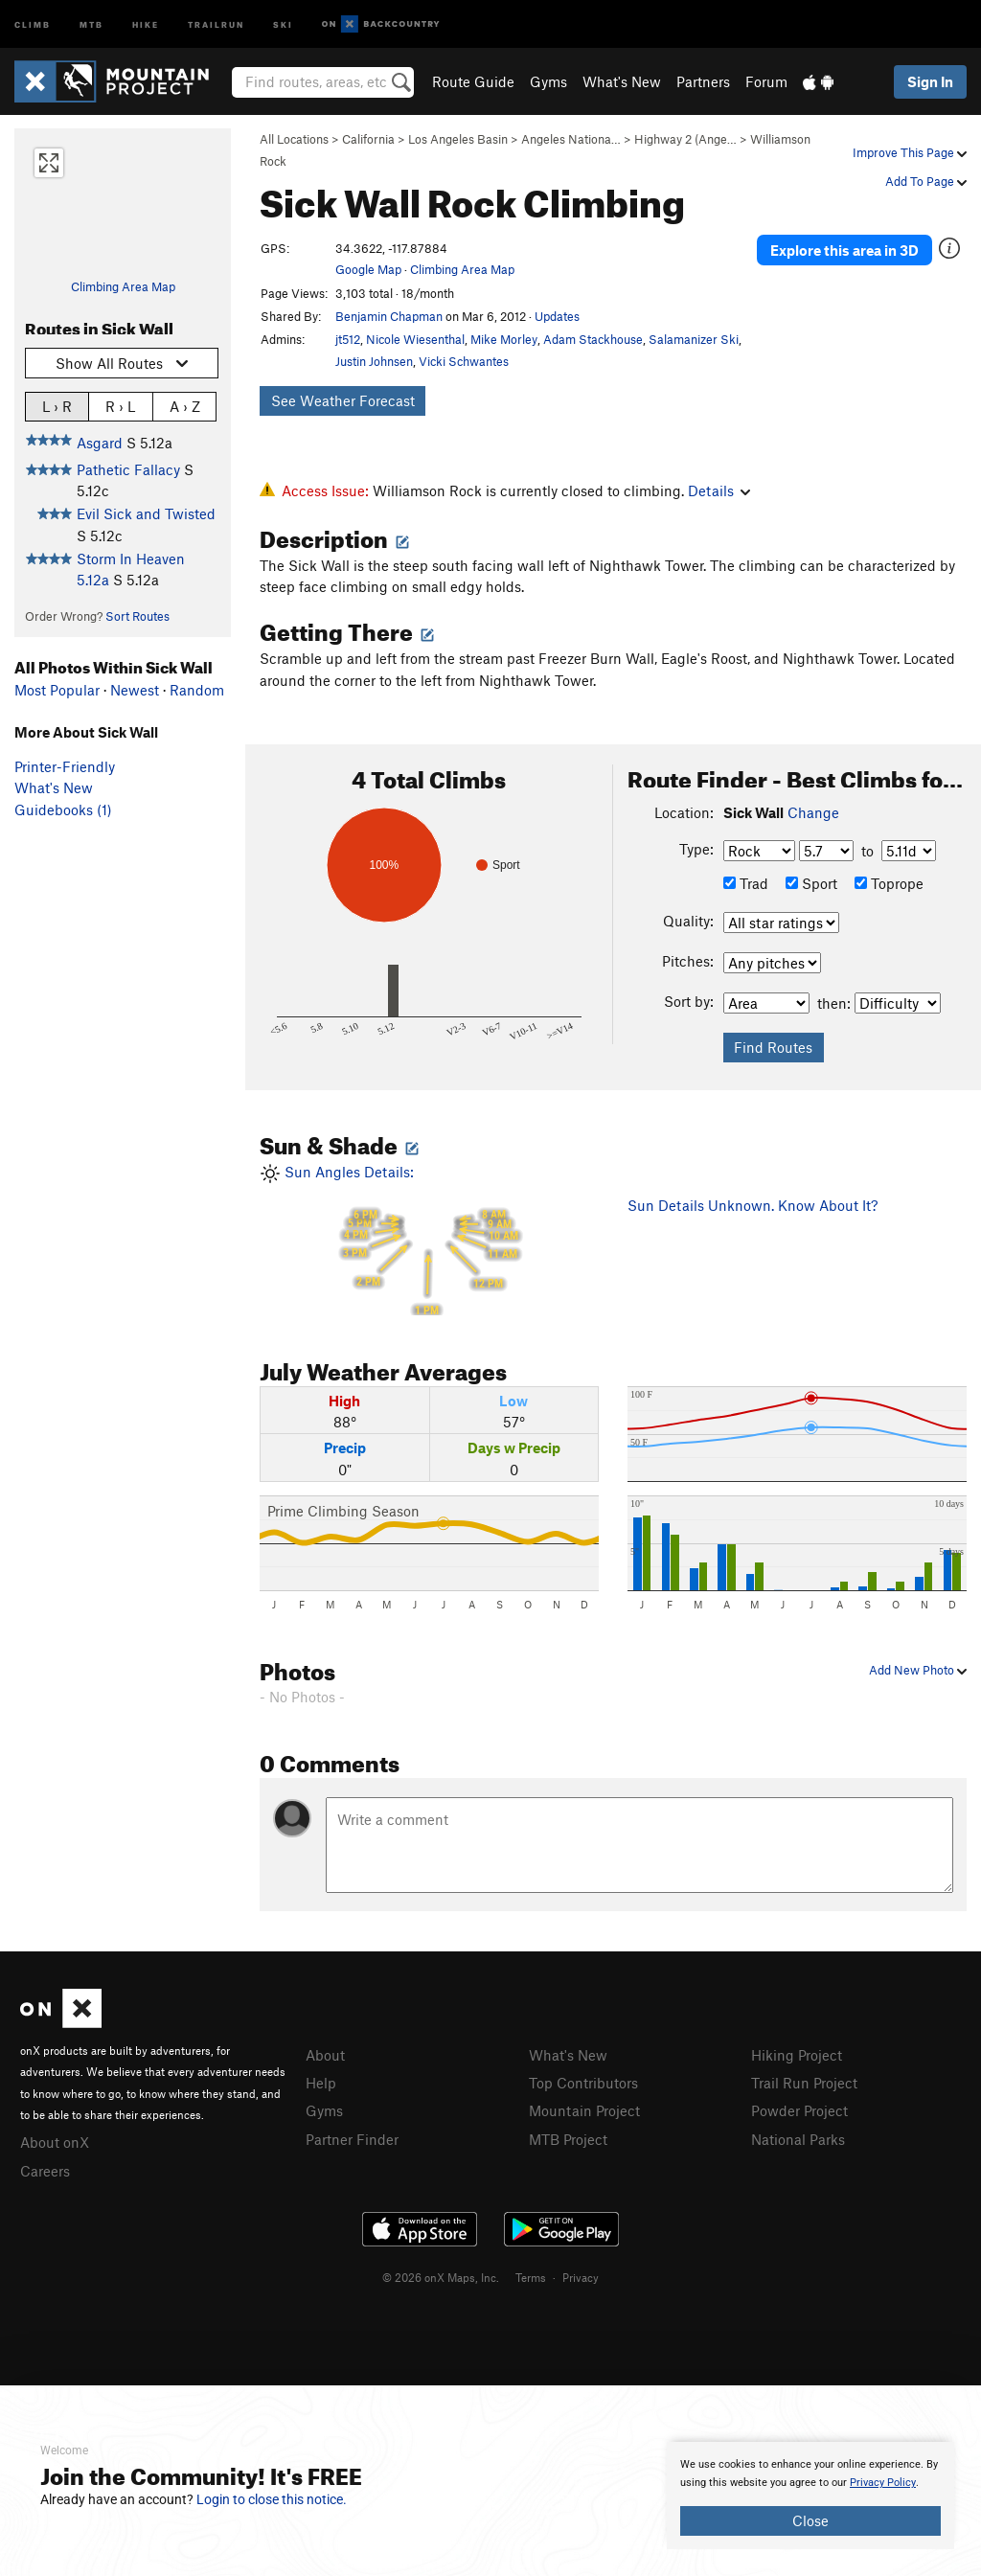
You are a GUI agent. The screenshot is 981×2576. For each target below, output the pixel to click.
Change (813, 812)
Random (197, 689)
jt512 (347, 339)
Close (810, 2520)
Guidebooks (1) (63, 809)
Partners (703, 81)
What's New (621, 81)
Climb (32, 23)
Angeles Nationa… (571, 139)
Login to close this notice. (271, 2499)
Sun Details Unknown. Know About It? (752, 1205)
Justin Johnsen (374, 361)
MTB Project (568, 2139)
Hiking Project (796, 2054)
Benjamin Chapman (389, 316)
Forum (766, 81)
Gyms (548, 81)
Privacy (580, 2277)
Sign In (930, 81)
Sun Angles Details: (429, 1239)
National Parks (798, 2139)
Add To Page (926, 181)
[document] (810, 2495)
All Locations (294, 139)
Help (321, 2082)
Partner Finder (352, 2139)
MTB (91, 23)
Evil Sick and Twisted (146, 513)
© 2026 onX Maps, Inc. (440, 2277)
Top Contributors (583, 2082)
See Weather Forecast (343, 400)
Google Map (368, 269)
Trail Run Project (804, 2082)
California (368, 139)
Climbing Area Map (123, 286)
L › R (57, 406)
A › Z (185, 406)
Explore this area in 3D (844, 249)
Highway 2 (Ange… (685, 139)
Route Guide (473, 81)
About (325, 2054)
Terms (530, 2277)
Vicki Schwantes (464, 361)
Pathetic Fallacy (128, 469)
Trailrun (216, 23)
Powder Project (799, 2110)
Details (719, 490)
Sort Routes (137, 616)
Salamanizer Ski (694, 339)
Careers (45, 2170)
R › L (120, 406)
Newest (134, 689)
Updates (557, 316)
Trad (745, 883)
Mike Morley (503, 339)
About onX (54, 2142)
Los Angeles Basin (458, 139)
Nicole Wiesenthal (415, 339)
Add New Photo (918, 1669)
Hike (145, 23)
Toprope (889, 883)
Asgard (100, 442)
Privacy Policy (883, 2482)
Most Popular (57, 689)
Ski (283, 23)
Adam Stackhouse (593, 339)
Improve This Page (910, 152)
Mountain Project (584, 2110)
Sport (811, 883)
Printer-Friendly (64, 766)
